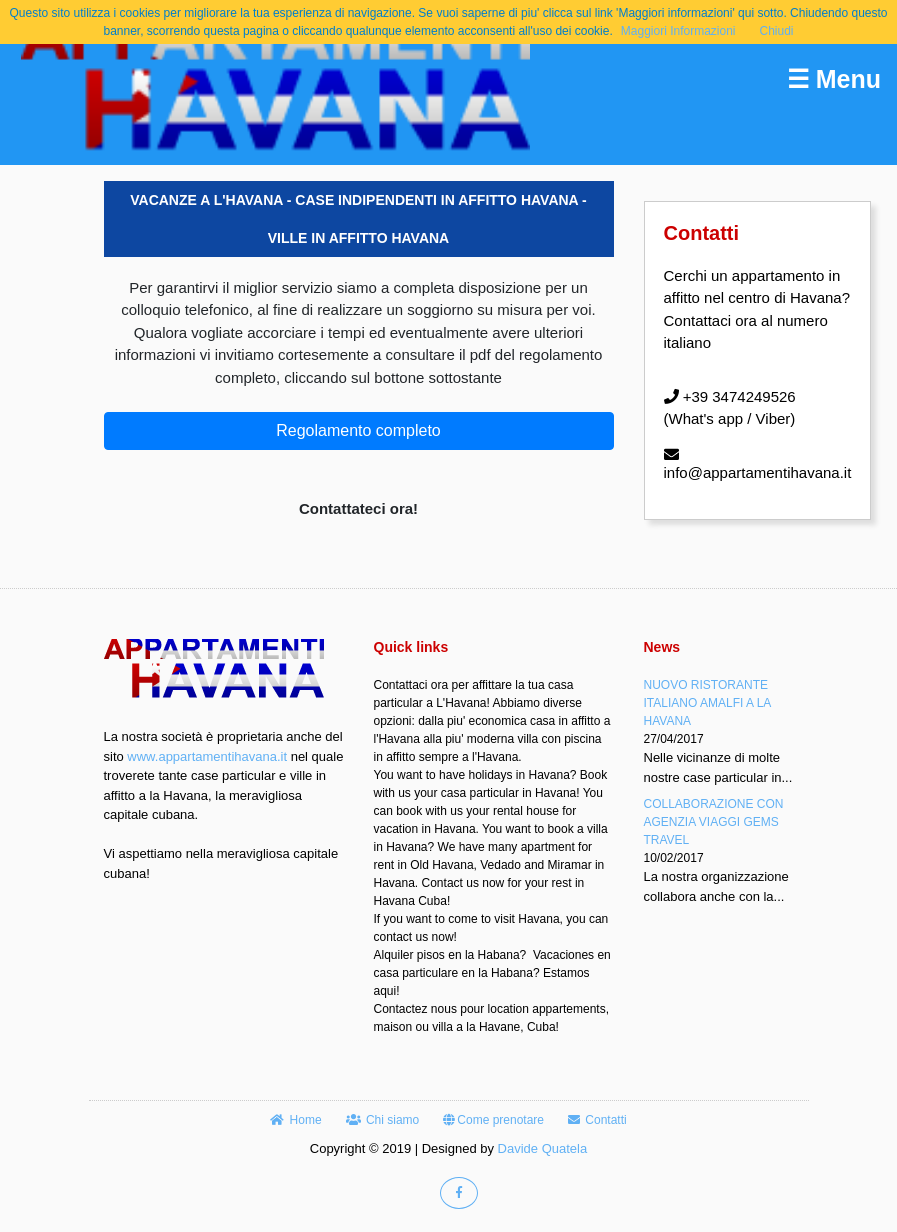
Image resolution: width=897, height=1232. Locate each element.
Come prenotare (493, 1120)
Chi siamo (383, 1120)
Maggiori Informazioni (678, 31)
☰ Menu (834, 79)
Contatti (597, 1120)
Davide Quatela (543, 1148)
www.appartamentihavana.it (207, 756)
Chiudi (777, 31)
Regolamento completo (358, 430)
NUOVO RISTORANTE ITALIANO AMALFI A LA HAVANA (707, 703)
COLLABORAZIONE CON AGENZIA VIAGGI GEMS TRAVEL (714, 822)
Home (295, 1120)
